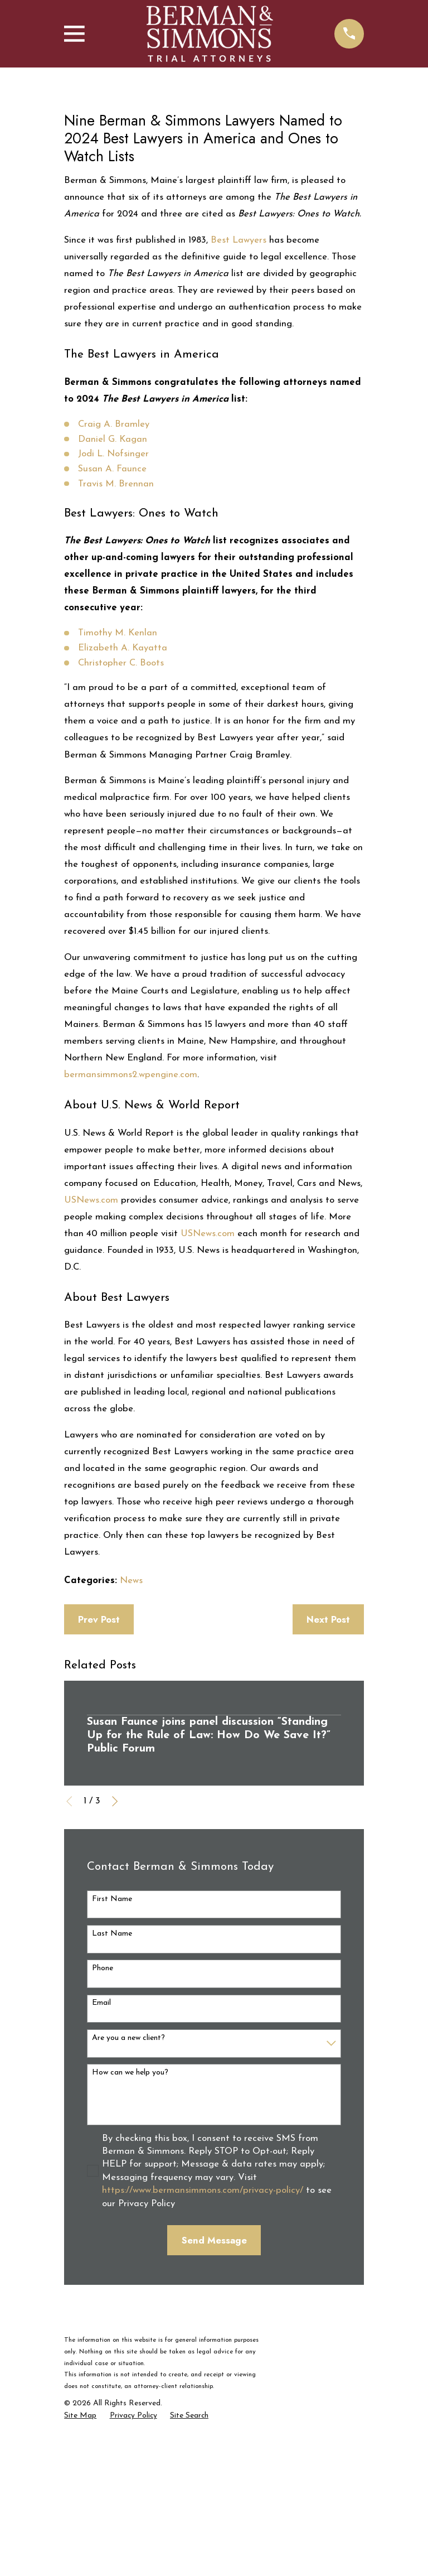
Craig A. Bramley (113, 587)
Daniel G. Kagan (112, 601)
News (131, 1743)
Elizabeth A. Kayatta (122, 811)
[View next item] (115, 1964)
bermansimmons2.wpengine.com (130, 1237)
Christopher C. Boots (121, 825)
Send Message (214, 2403)
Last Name (112, 2096)
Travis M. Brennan (116, 646)
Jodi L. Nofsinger (113, 616)
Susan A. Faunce (112, 631)
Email (101, 2166)
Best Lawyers (238, 403)
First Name (112, 2061)
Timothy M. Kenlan (117, 795)
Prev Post (99, 1782)
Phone (102, 2131)
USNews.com (91, 1362)
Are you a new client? (128, 2200)
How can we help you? (130, 2235)
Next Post (328, 1782)
